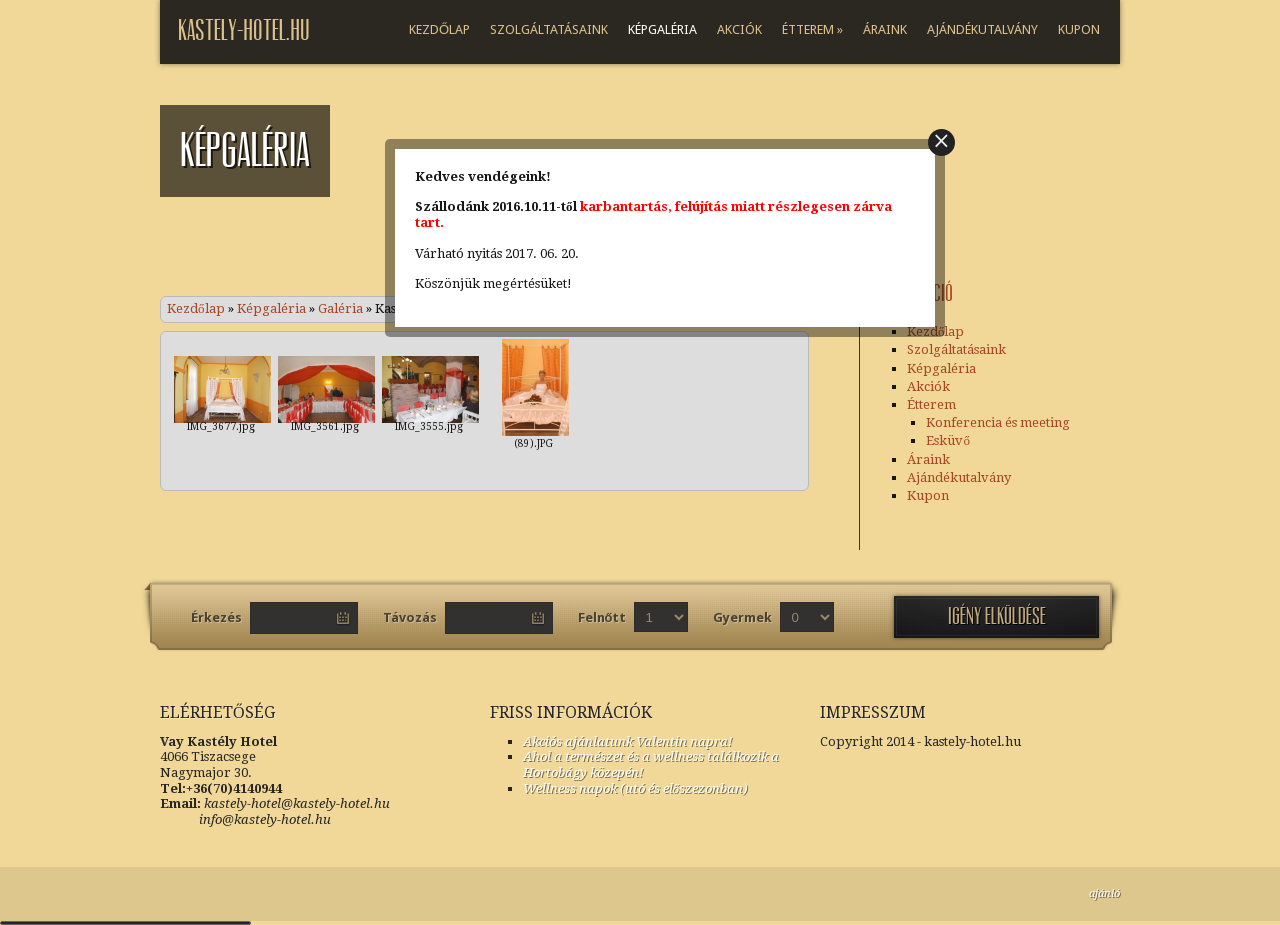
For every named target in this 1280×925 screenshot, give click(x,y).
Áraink (885, 29)
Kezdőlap (439, 29)
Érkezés (216, 617)
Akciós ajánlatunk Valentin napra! (627, 741)
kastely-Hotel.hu (244, 30)
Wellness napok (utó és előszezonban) (636, 788)
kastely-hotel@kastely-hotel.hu (297, 803)
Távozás (410, 617)
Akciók (739, 29)
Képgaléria (662, 29)
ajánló (1104, 893)
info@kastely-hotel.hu (245, 819)
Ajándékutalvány (982, 29)
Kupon (1079, 29)
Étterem (812, 29)
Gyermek (742, 617)
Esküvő (948, 440)
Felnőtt (602, 617)
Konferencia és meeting (998, 422)
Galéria (340, 308)
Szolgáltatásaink (549, 29)
